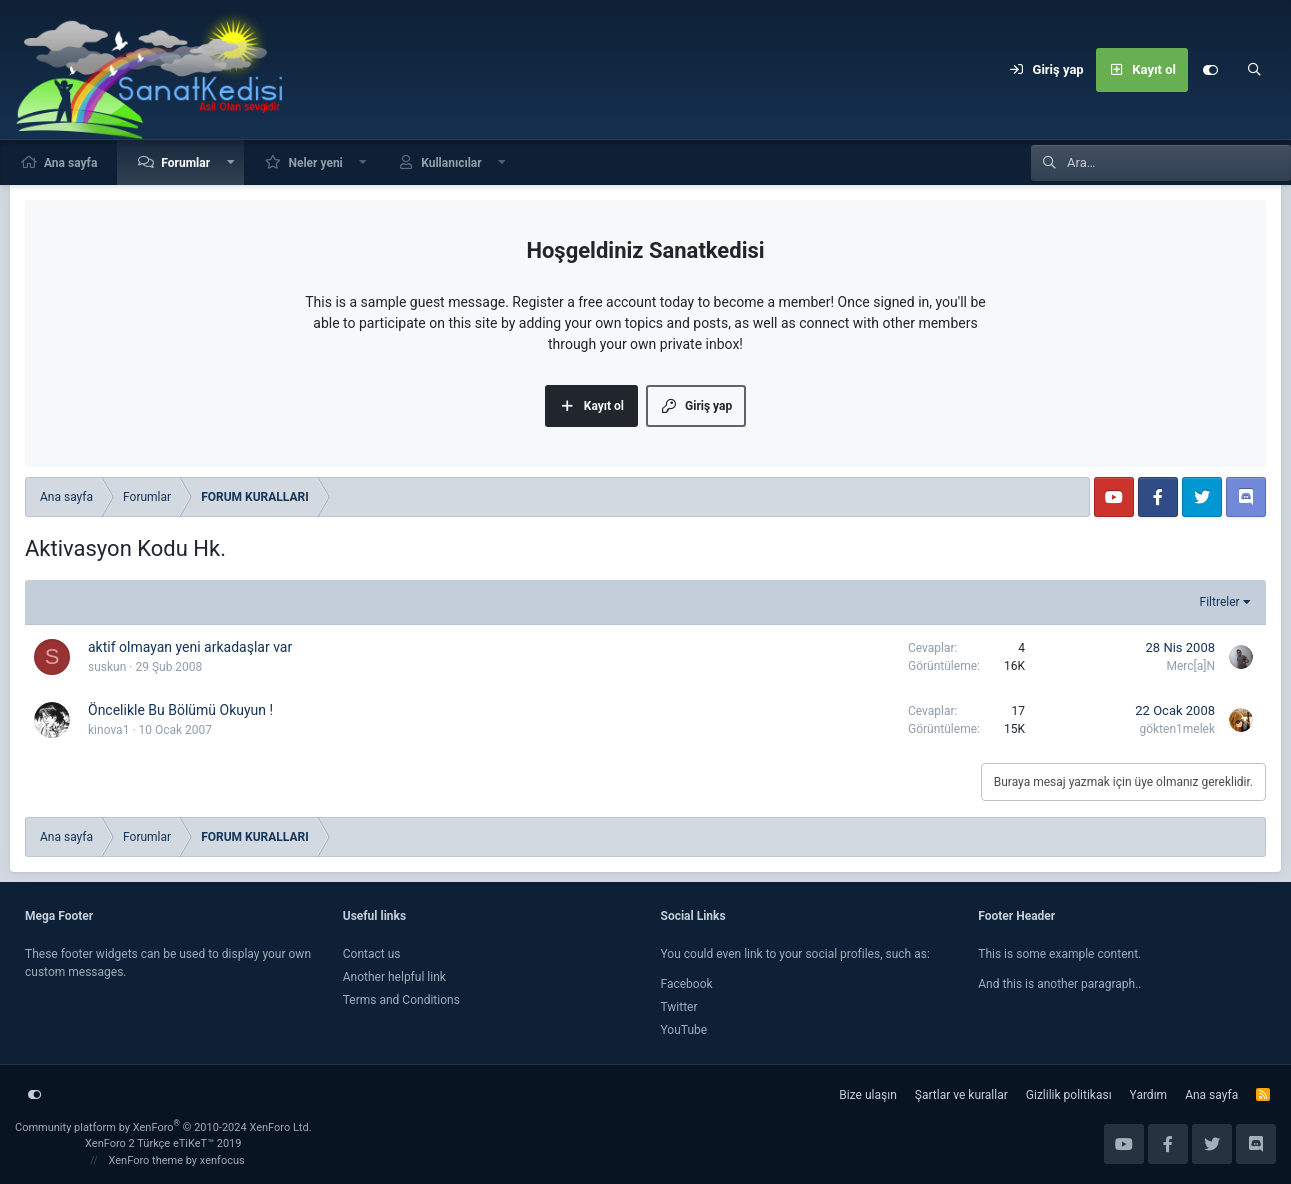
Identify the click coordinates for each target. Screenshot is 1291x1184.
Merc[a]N (1190, 666)
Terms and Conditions (401, 1000)
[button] (231, 162)
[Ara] (1254, 70)
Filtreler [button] (1220, 602)
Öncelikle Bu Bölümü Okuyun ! (180, 710)
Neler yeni (315, 163)
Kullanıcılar (451, 163)
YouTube (684, 1030)
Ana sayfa (70, 163)
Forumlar (185, 163)
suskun (107, 667)
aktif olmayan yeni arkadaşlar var (190, 647)
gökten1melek (1177, 729)
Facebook (687, 984)
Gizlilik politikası (1069, 1095)
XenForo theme (146, 1160)
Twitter (679, 1007)
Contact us (372, 954)
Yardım (1149, 1095)
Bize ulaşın (867, 1095)
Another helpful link (394, 977)
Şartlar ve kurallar (961, 1095)
